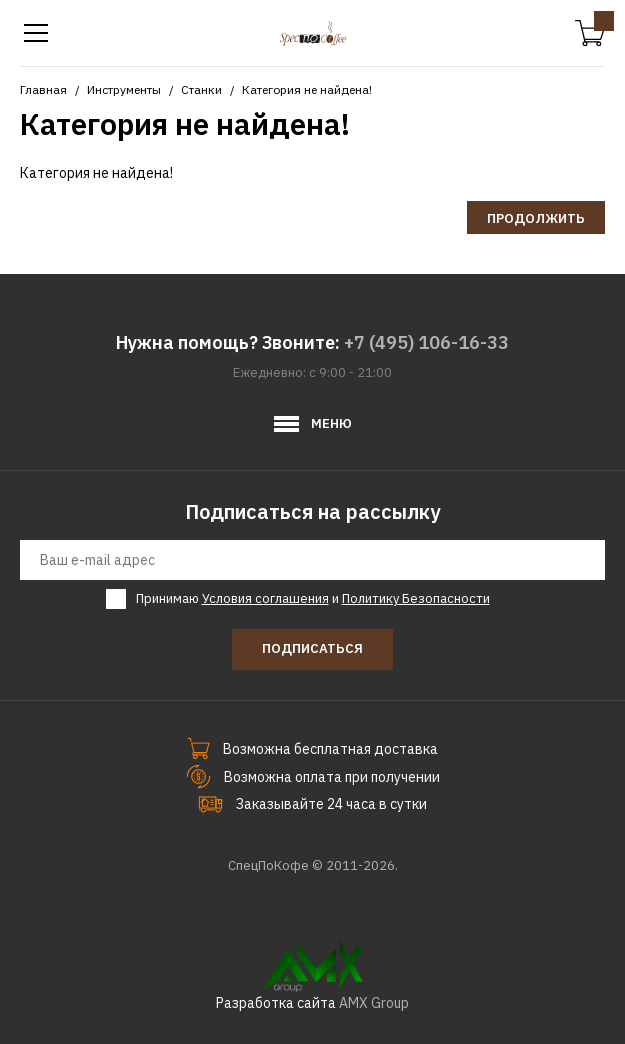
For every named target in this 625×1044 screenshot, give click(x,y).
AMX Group (374, 1003)
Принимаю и (313, 599)
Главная (43, 89)
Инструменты (124, 89)
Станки (201, 89)
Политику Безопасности (416, 598)
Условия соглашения (265, 598)
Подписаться (312, 648)
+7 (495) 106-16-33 (426, 342)
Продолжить (536, 218)
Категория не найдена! (307, 89)
